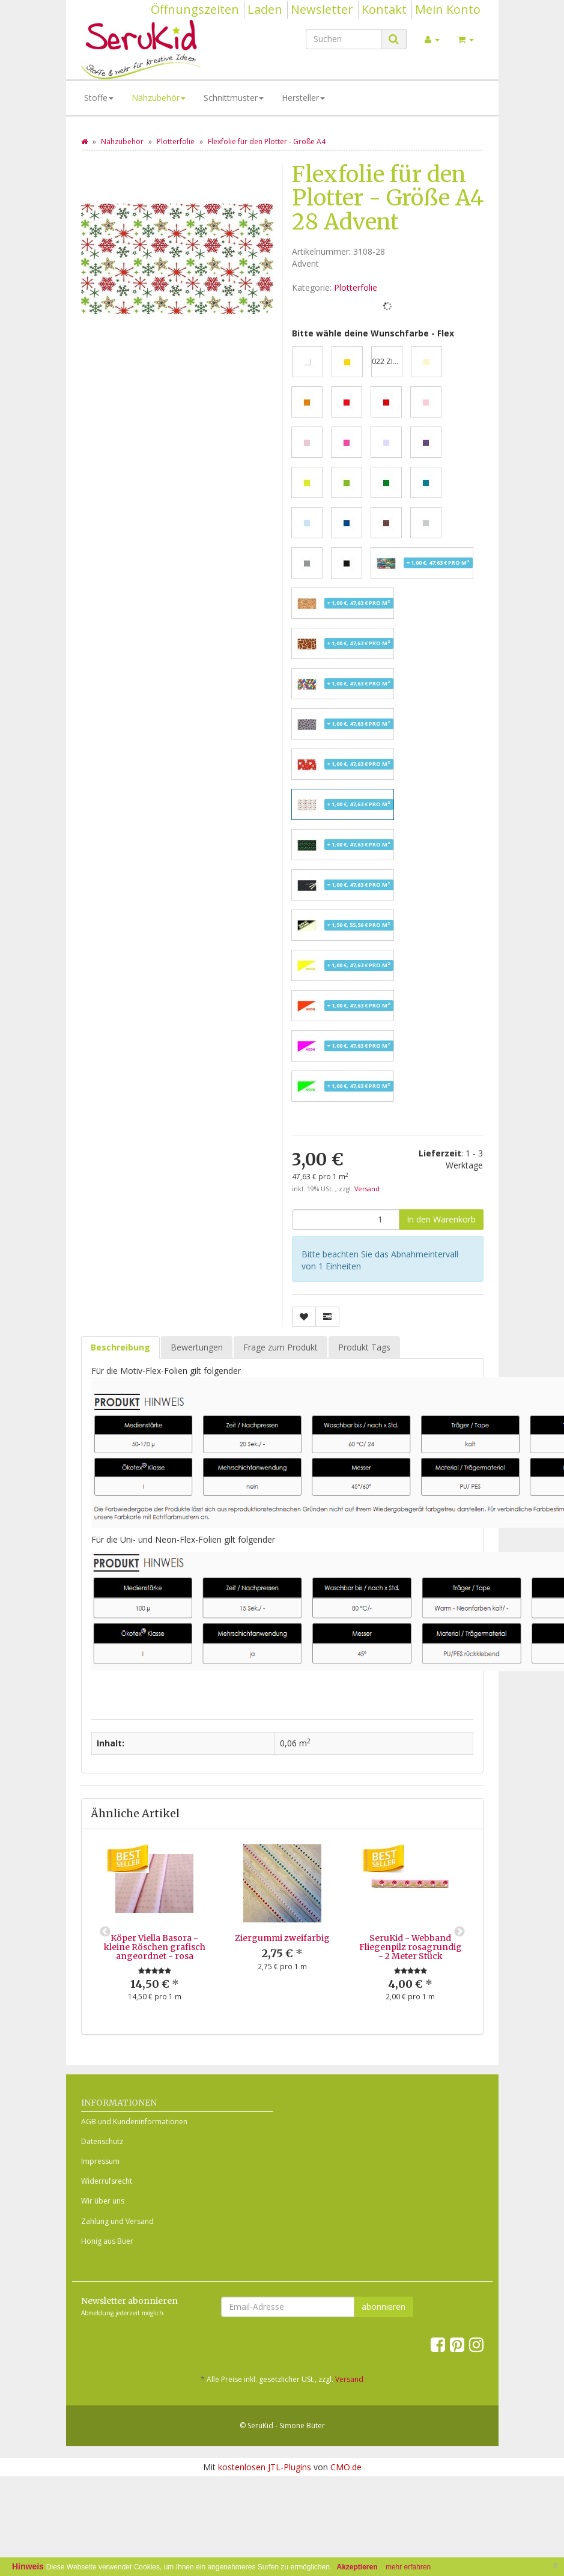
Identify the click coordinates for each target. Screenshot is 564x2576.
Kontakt (384, 9)
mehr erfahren (408, 2567)
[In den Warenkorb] (441, 1219)
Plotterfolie (355, 287)
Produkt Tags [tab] (364, 1347)
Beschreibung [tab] (120, 1347)
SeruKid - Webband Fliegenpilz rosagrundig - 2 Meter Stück (410, 1947)
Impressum (100, 2161)
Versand (367, 1189)
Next (459, 1932)
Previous (105, 1932)
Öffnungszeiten (195, 9)
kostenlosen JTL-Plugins (264, 2467)
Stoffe (99, 97)
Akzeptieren (357, 2567)
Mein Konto (448, 9)
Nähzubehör (159, 97)
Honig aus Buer (107, 2241)
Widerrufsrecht (106, 2181)
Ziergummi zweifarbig (282, 1938)
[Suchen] (343, 39)
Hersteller (303, 97)
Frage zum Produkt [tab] (280, 1347)
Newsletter (322, 9)
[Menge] (345, 1219)
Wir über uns (102, 2201)
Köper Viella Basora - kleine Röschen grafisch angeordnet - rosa (154, 1947)
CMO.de (346, 2467)
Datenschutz (102, 2141)
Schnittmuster (234, 97)
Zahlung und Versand (117, 2221)
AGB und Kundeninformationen (134, 2121)
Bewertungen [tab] (197, 1347)
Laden (264, 9)
